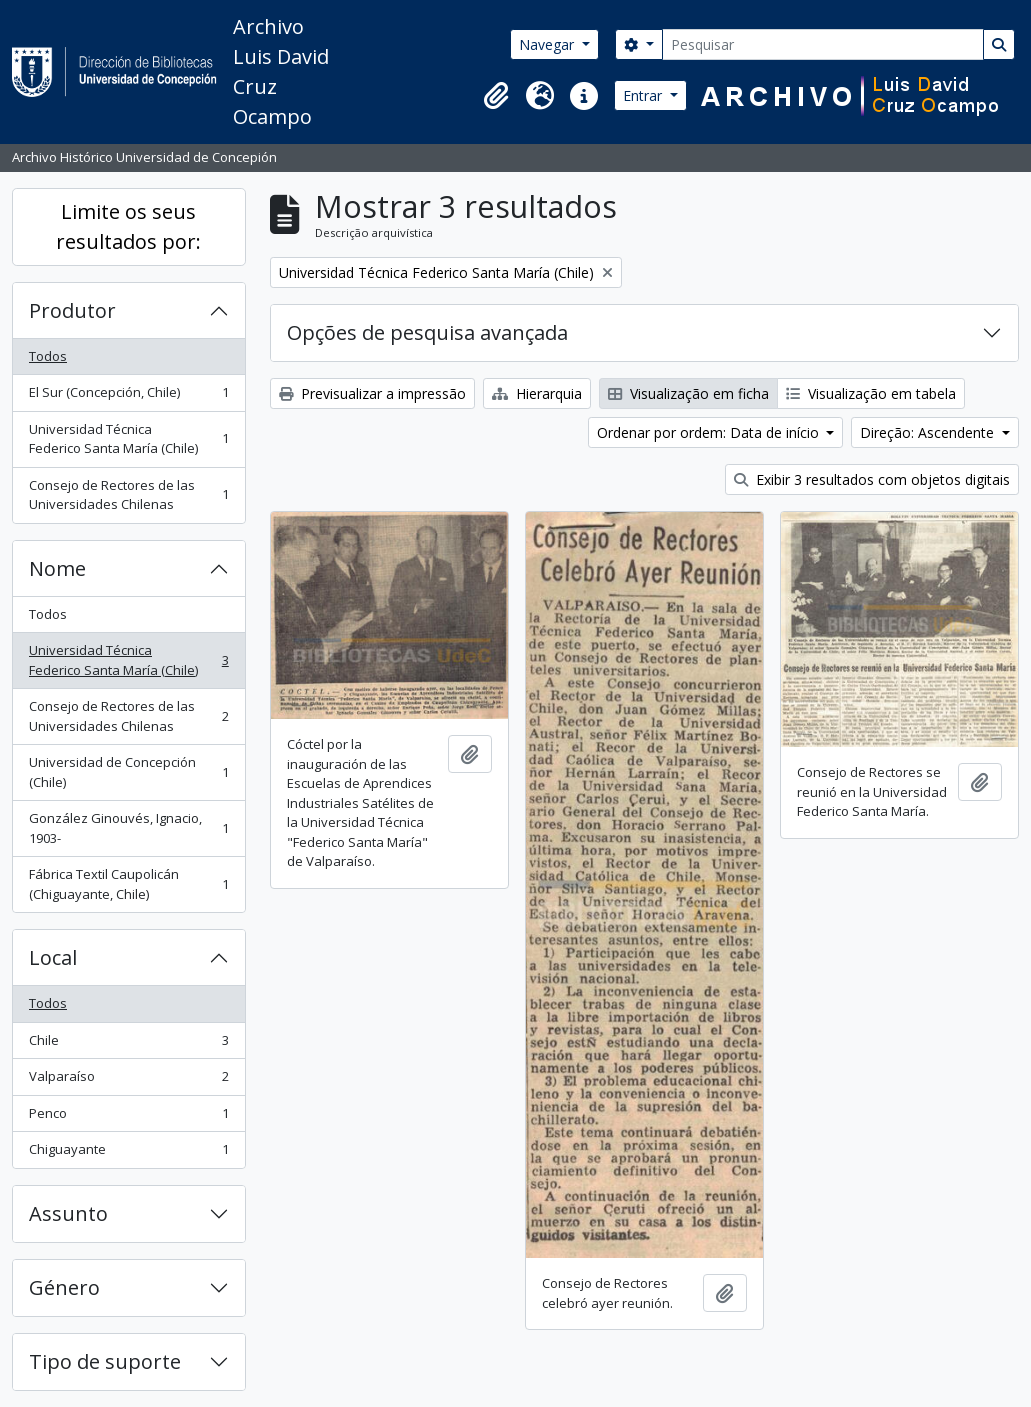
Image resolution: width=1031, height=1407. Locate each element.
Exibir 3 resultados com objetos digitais (872, 479)
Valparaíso (128, 1080)
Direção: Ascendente (929, 432)
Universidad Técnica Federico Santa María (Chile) (128, 439)
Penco (128, 1117)
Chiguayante (128, 1153)
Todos (48, 356)
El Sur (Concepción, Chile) (128, 396)
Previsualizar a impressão (372, 393)
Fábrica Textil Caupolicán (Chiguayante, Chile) (128, 884)
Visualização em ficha (688, 393)
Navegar (548, 44)
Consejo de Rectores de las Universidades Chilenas (128, 495)
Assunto (68, 1213)
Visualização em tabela (871, 393)
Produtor (72, 310)
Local (53, 957)
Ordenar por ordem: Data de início (710, 432)
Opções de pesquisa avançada (427, 332)
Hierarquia (537, 393)
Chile (128, 1044)
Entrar (644, 95)
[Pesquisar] (823, 44)
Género (64, 1287)
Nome (57, 568)
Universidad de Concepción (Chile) (128, 772)
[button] (496, 96)
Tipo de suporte (105, 1361)
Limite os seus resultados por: (128, 226)
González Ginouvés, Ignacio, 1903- (128, 828)
